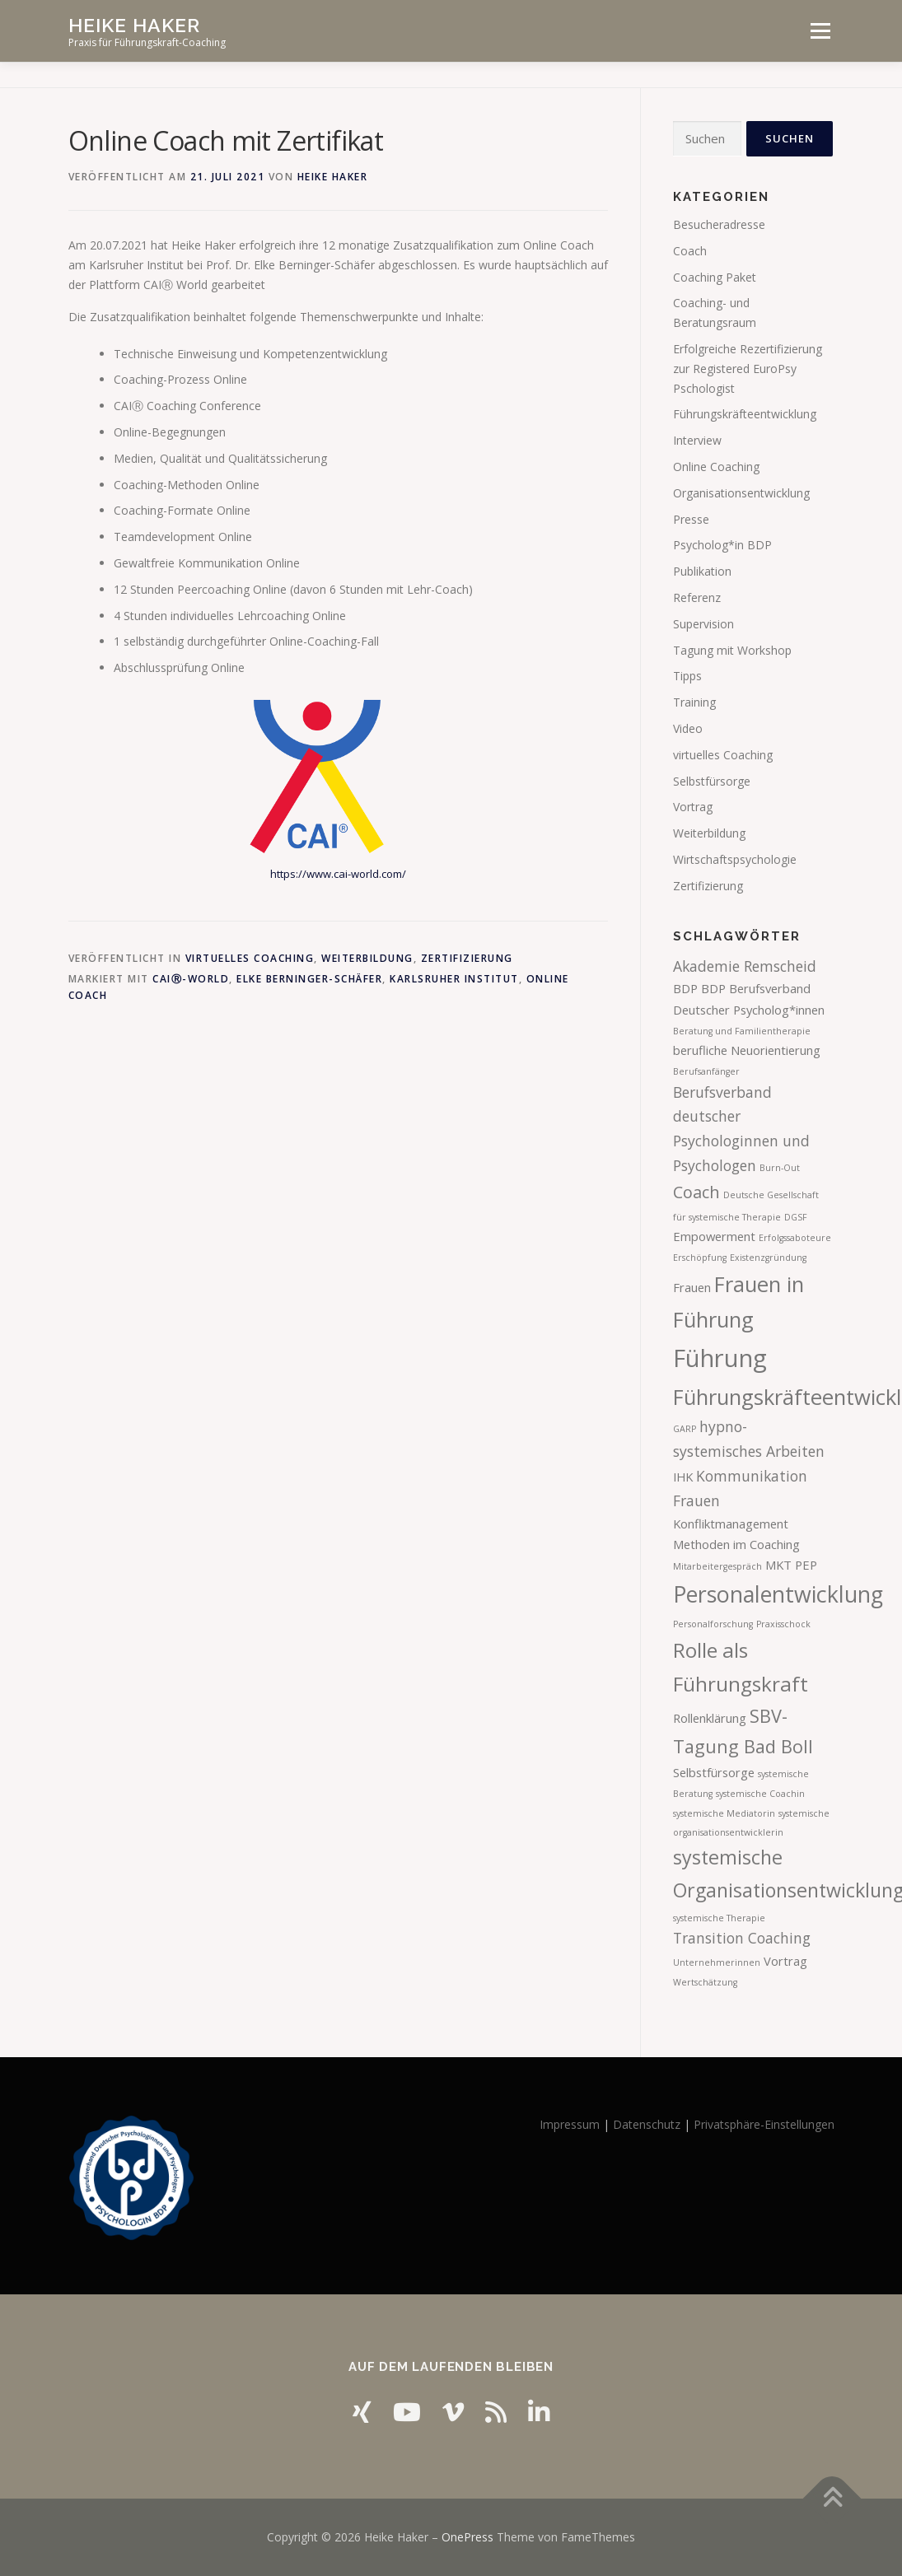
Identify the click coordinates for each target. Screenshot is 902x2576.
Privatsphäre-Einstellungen (764, 2124)
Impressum (570, 2124)
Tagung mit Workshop (732, 650)
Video (688, 728)
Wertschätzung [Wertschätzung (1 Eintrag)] (705, 1982)
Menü (820, 31)
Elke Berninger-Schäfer (309, 979)
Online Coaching (716, 466)
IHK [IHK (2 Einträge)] (683, 1476)
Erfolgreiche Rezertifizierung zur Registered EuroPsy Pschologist (747, 368)
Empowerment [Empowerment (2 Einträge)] (714, 1236)
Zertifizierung (467, 958)
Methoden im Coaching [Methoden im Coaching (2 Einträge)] (736, 1544)
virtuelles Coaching (250, 958)
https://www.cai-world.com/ (338, 873)
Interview (697, 440)
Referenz (697, 597)
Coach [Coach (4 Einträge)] (696, 1192)
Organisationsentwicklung (741, 493)
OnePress (467, 2537)
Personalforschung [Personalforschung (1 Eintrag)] (713, 1624)
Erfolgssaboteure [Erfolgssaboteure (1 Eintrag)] (795, 1238)
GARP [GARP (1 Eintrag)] (684, 1429)
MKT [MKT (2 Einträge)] (778, 1564)
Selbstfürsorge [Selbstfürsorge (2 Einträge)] (714, 1772)
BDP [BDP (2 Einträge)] (685, 988)
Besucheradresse (719, 224)
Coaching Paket (714, 277)
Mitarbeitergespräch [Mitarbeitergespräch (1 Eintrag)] (717, 1566)
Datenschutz (646, 2124)
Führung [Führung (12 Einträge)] (720, 1358)
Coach (690, 251)
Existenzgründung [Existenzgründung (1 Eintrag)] (768, 1257)
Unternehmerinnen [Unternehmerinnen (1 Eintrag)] (716, 1962)
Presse (691, 519)
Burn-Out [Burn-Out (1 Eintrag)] (779, 1168)
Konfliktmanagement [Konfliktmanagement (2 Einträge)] (730, 1523)
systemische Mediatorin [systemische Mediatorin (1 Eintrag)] (724, 1813)
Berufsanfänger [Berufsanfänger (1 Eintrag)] (706, 1071)
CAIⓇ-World (190, 979)
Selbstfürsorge (711, 781)
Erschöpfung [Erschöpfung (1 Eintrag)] (700, 1257)
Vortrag (693, 806)
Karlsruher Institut (454, 979)
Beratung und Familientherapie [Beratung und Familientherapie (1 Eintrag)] (742, 1031)
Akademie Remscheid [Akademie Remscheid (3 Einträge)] (744, 966)
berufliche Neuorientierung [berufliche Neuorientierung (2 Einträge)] (746, 1050)
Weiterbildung (367, 958)
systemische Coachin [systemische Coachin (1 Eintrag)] (760, 1793)
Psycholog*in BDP (722, 545)
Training (694, 702)
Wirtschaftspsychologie (735, 859)
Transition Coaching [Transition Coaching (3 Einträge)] (742, 1938)
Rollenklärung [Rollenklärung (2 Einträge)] (709, 1718)
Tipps (687, 676)
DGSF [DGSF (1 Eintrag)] (795, 1217)
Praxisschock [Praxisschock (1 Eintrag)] (783, 1624)
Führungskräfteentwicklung (744, 414)
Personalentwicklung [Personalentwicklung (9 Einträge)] (778, 1594)
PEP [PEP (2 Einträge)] (806, 1564)
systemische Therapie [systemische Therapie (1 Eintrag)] (719, 1918)
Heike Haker (134, 25)
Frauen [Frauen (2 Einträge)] (692, 1287)
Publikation (702, 571)
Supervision (703, 624)
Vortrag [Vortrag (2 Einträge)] (785, 1961)
